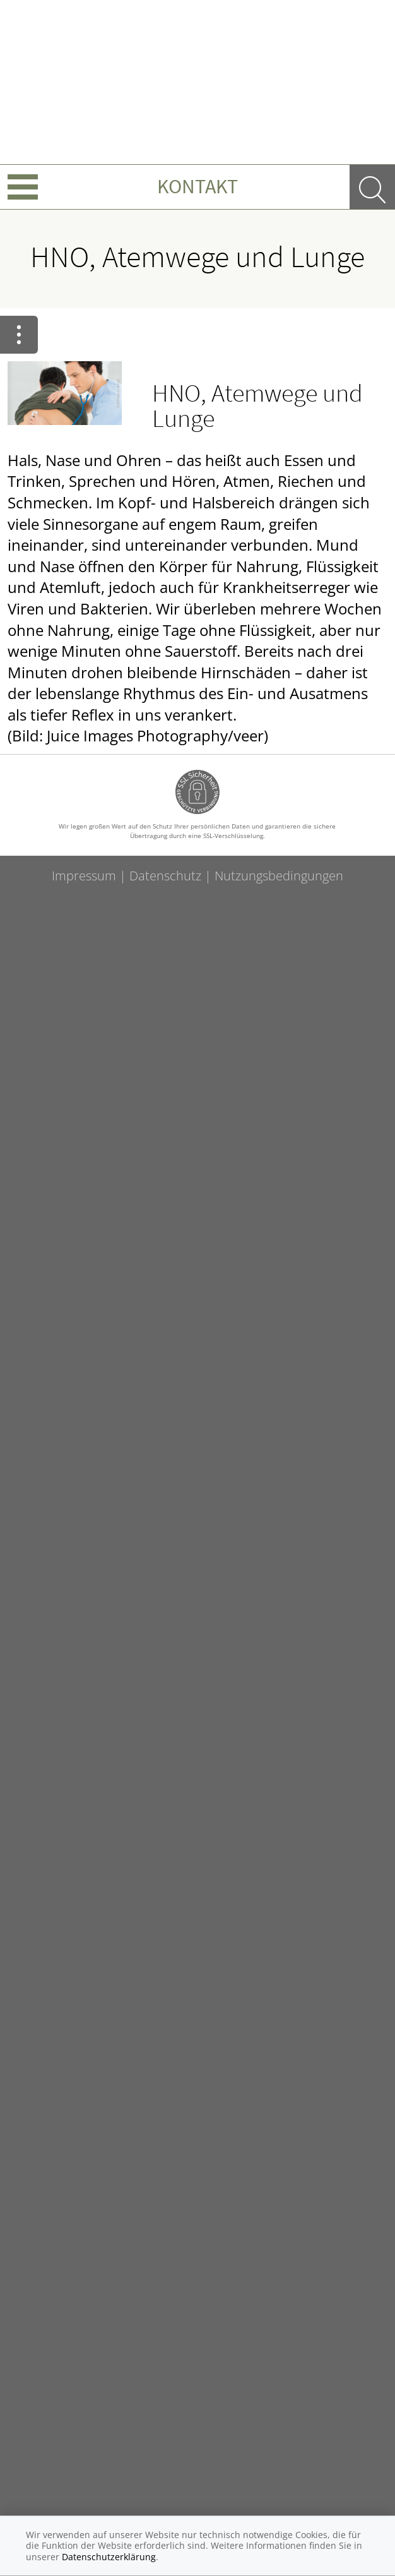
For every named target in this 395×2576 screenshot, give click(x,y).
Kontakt (197, 186)
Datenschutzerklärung (109, 2557)
